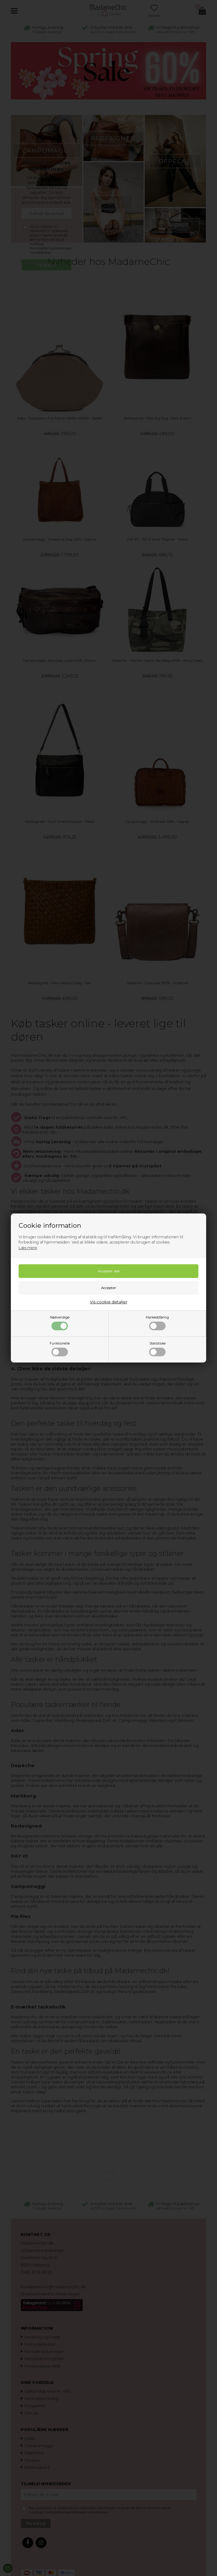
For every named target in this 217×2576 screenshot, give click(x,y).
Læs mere (28, 1247)
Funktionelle (60, 1348)
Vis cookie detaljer (108, 1301)
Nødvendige (59, 1322)
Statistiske (157, 1348)
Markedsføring (157, 1322)
